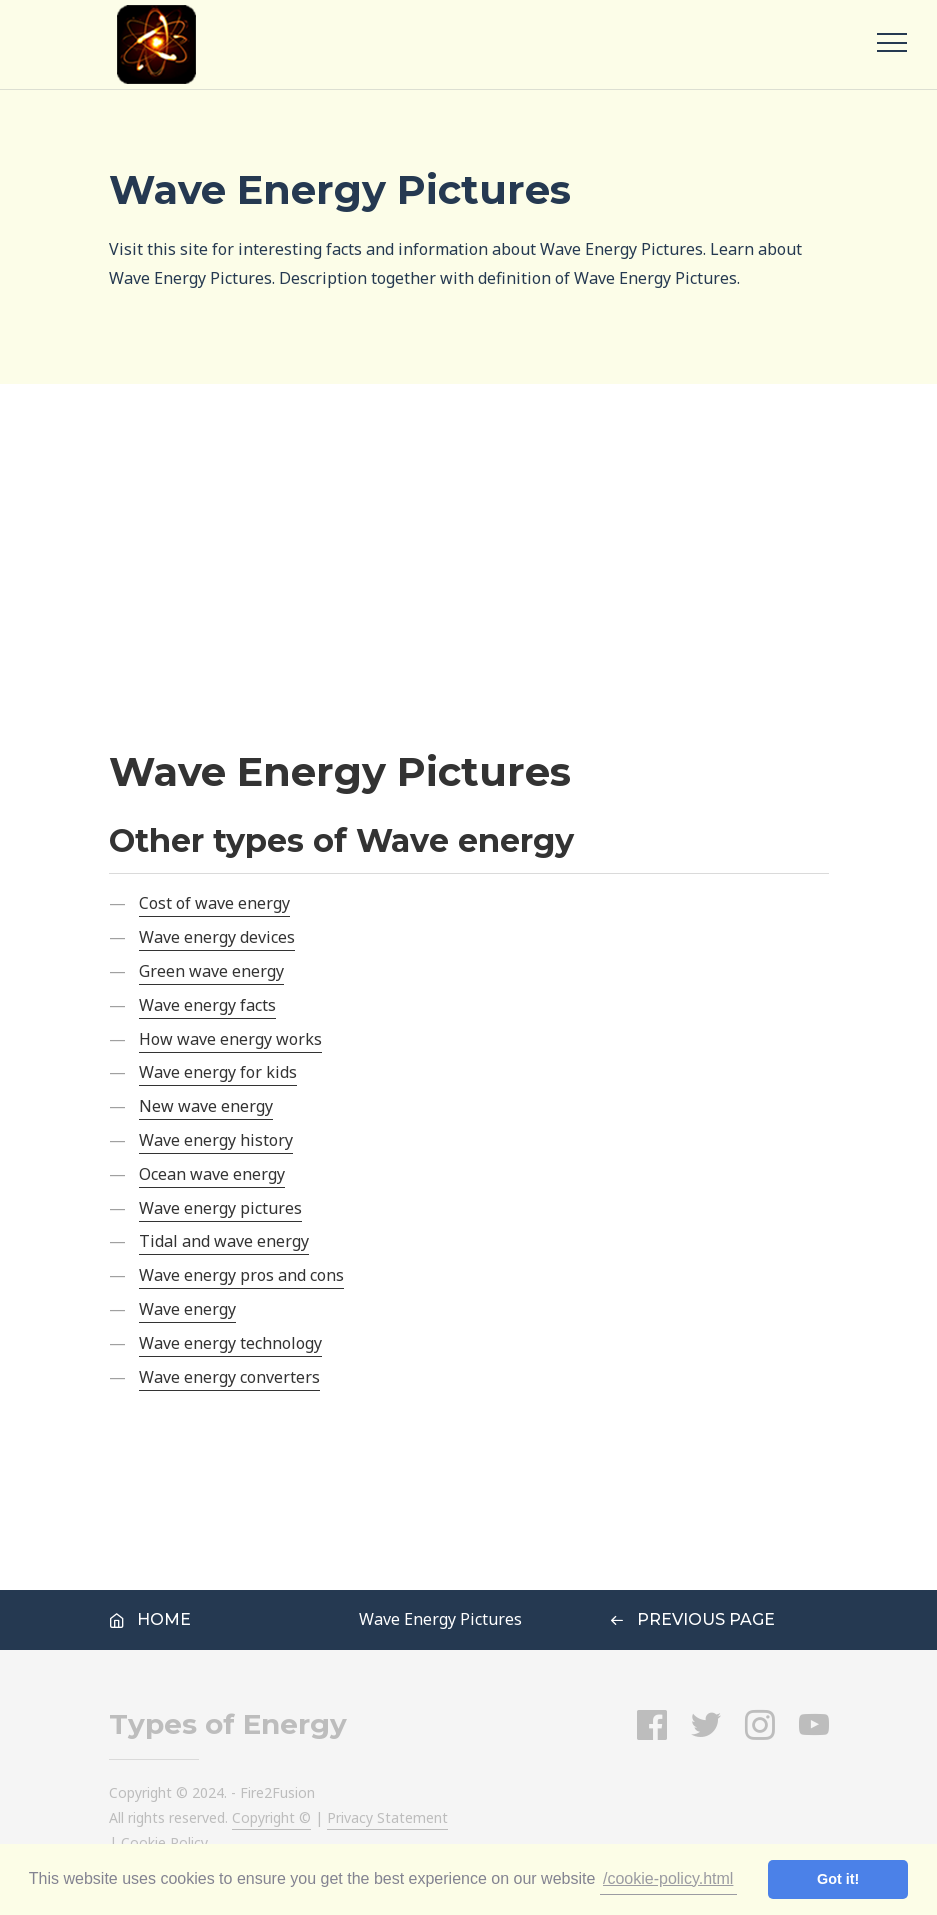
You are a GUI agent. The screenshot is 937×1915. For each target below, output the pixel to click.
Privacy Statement (387, 1817)
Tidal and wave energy (224, 1241)
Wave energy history (216, 1140)
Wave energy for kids (218, 1072)
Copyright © (271, 1817)
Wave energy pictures (220, 1208)
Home (150, 1619)
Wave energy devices (217, 937)
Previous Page (692, 1619)
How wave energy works (230, 1039)
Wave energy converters (229, 1377)
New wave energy (206, 1106)
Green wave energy (211, 971)
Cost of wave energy (214, 903)
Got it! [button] (838, 1879)
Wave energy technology (230, 1343)
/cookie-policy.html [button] (668, 1878)
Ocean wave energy (212, 1174)
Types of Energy (228, 1724)
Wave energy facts (207, 1005)
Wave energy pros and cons (241, 1275)
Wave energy (187, 1309)
